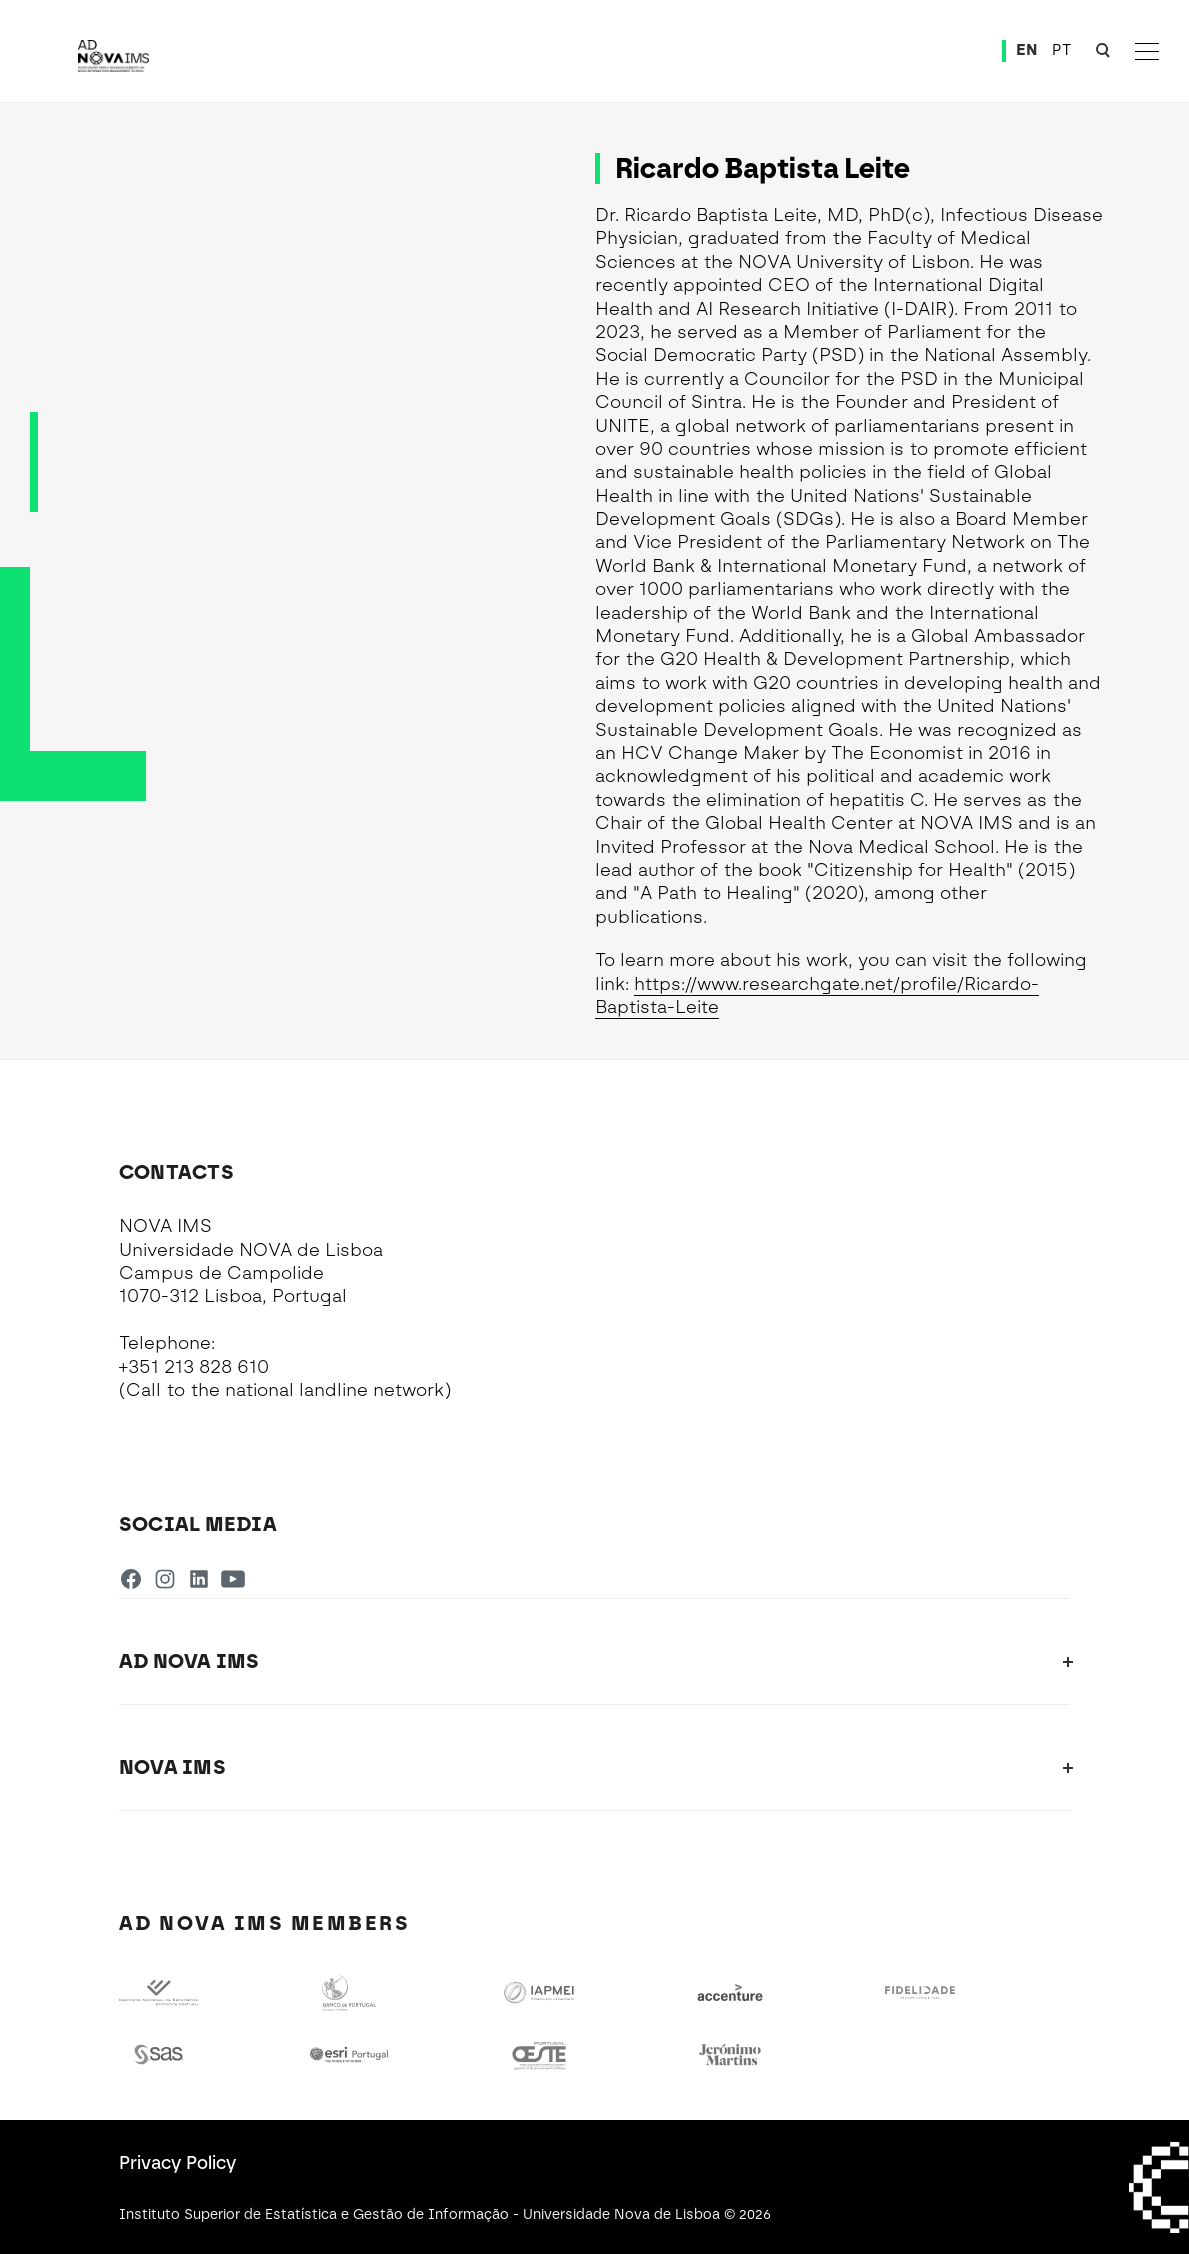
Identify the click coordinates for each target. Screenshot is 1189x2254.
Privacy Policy (177, 2163)
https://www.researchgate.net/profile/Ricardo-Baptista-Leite (817, 995)
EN (1027, 50)
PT (1061, 50)
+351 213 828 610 (194, 1367)
